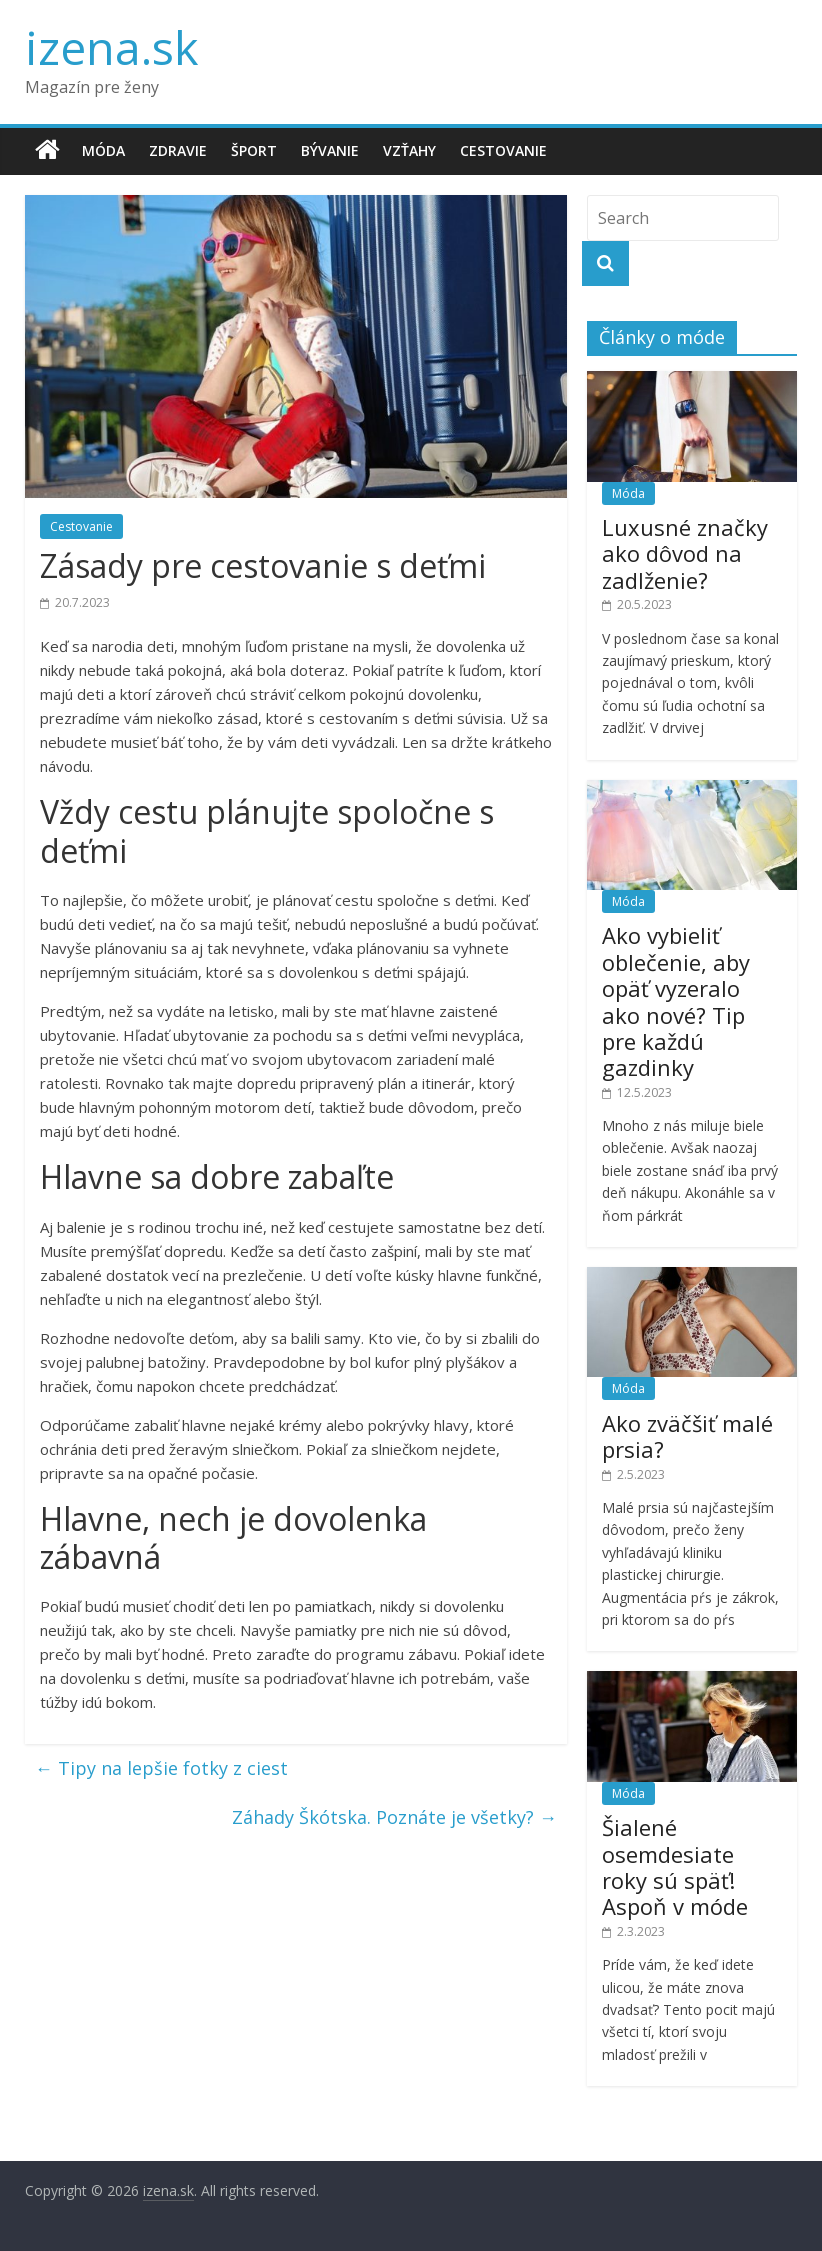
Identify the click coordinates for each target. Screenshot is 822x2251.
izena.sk (111, 47)
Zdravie (178, 150)
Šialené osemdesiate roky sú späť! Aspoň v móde (675, 1866)
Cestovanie (503, 150)
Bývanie (330, 150)
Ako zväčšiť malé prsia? (687, 1436)
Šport (254, 150)
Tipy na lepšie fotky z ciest (161, 1768)
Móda (103, 150)
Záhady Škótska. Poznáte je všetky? (394, 1817)
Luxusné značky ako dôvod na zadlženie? (685, 553)
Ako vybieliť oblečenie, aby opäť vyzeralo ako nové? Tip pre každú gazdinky (676, 1001)
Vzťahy (409, 150)
